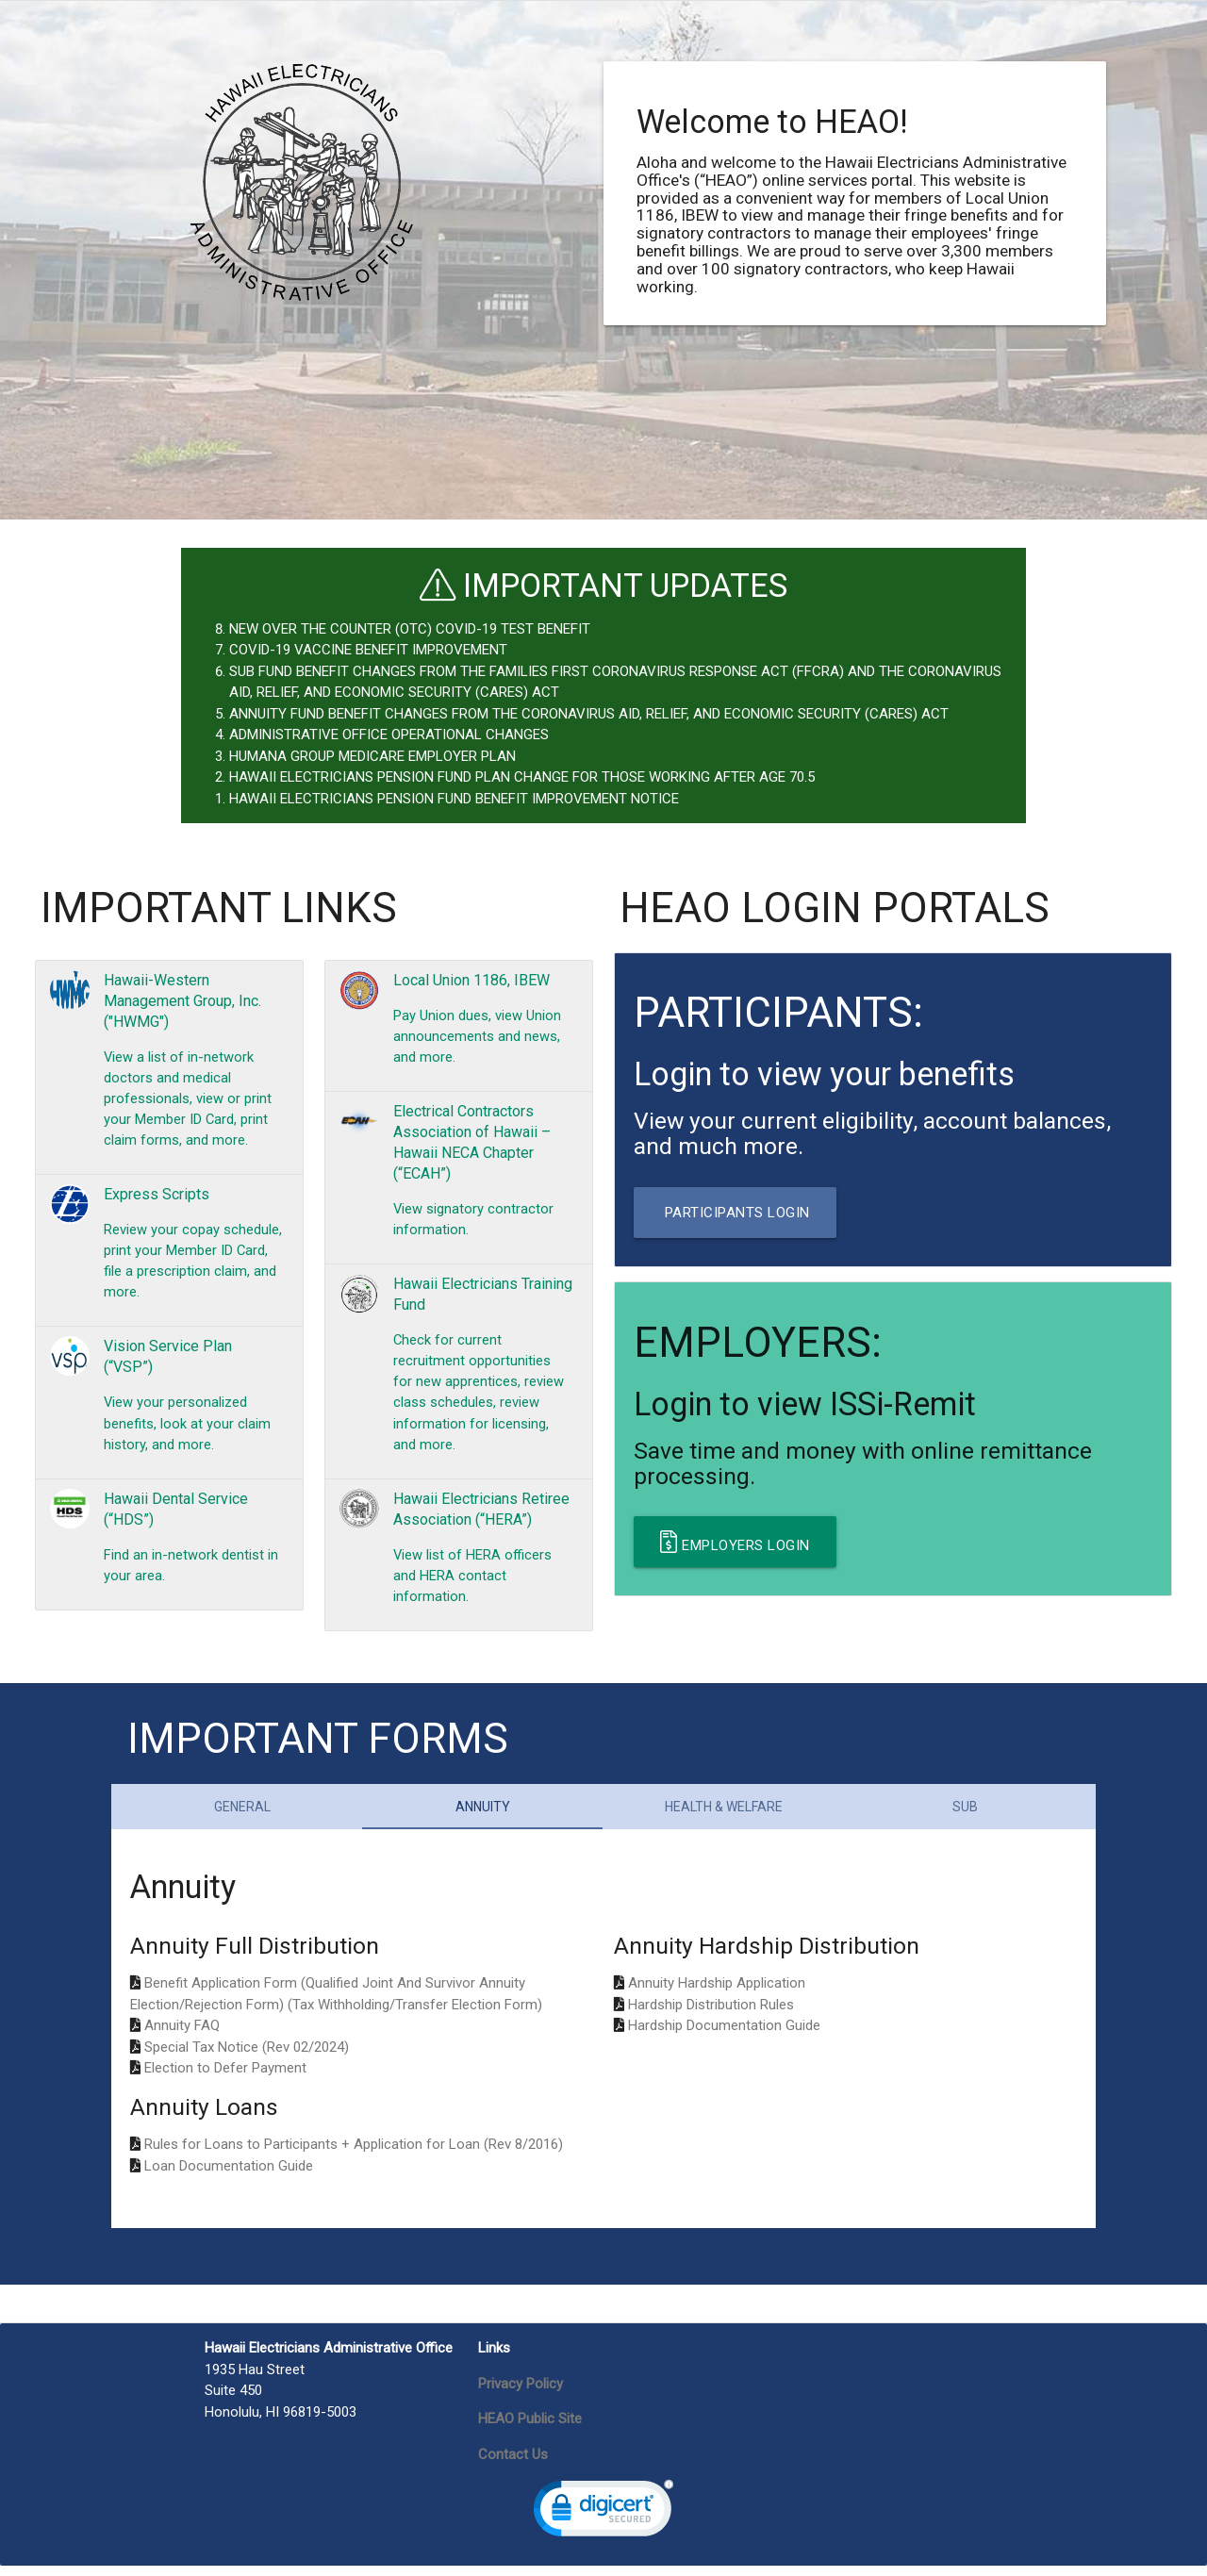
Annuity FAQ (182, 2035)
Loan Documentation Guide (228, 2175)
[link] (603, 2522)
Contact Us (513, 2463)
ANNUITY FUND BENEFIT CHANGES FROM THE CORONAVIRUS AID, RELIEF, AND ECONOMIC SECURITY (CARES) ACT (589, 713)
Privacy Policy (520, 2393)
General (242, 1816)
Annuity (482, 1816)
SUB (965, 1816)
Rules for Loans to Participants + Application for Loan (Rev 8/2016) (353, 2154)
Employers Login (735, 1541)
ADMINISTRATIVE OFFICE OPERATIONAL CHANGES (389, 734)
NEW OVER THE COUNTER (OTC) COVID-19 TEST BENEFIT (409, 628)
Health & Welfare (724, 1816)
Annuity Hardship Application (716, 1993)
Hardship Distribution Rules (711, 2014)
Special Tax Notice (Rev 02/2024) (246, 2056)
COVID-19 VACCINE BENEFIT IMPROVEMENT (368, 649)
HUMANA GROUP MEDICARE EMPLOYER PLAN (372, 756)
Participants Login (735, 1212)
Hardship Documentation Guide (724, 2035)
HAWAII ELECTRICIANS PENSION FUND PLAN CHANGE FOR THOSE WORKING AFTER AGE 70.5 (522, 776)
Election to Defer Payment (225, 2078)
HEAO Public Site (530, 2428)
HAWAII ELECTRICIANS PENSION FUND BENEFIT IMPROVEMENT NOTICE (454, 798)
